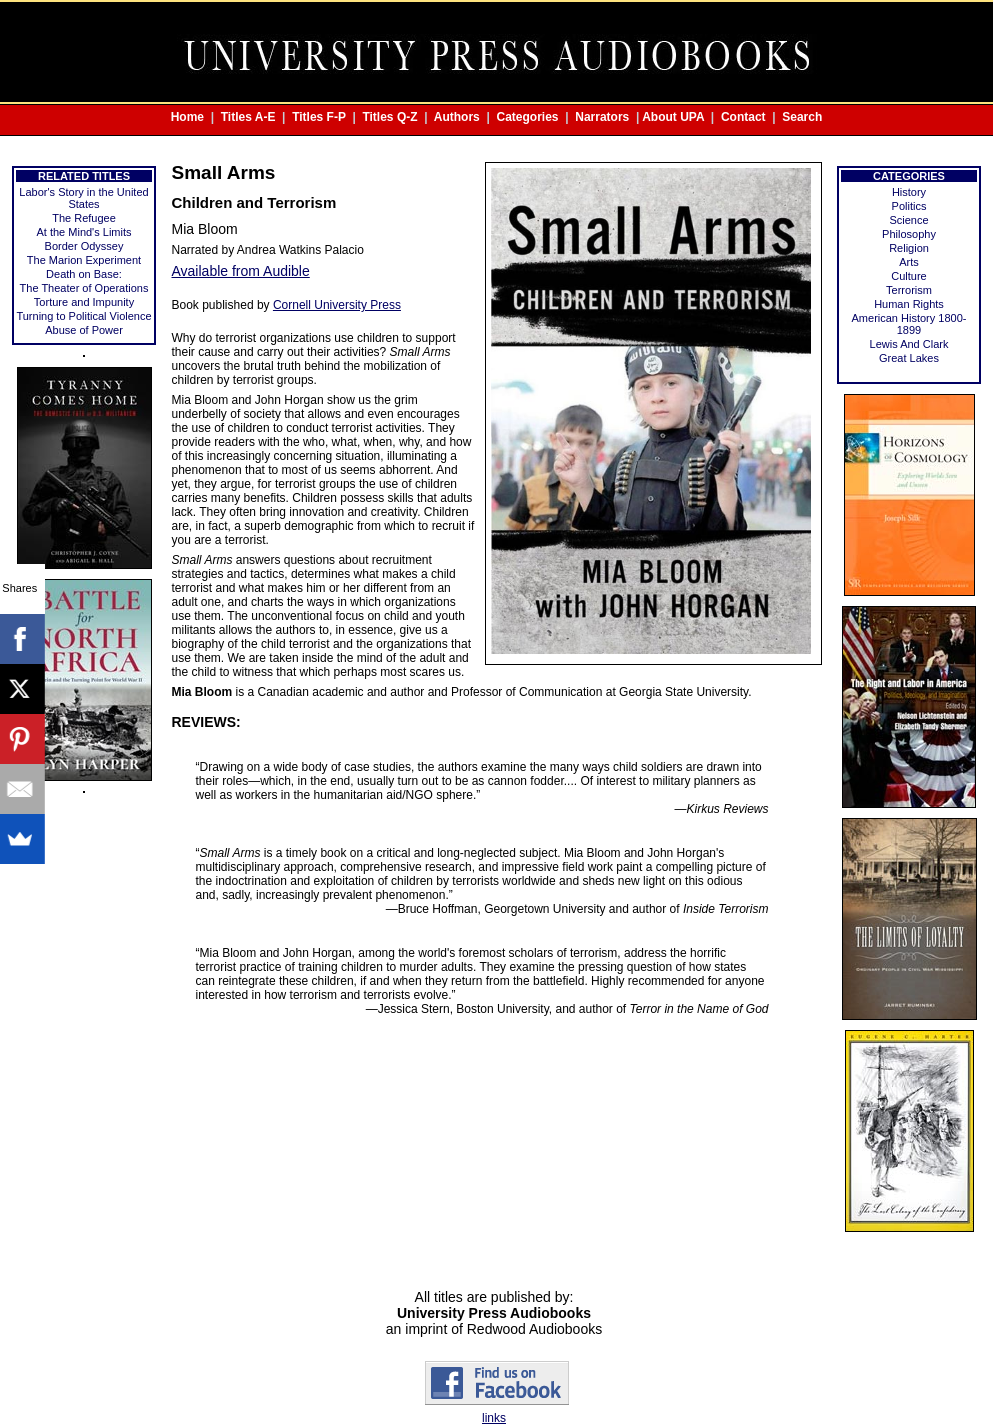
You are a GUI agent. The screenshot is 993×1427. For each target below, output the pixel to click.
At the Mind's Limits (83, 232)
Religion (909, 248)
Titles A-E (248, 117)
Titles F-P (319, 117)
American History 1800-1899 (909, 324)
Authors (457, 117)
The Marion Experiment (84, 260)
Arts (909, 262)
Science (908, 220)
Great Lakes (909, 358)
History (909, 192)
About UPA (673, 117)
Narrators (602, 117)
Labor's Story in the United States (83, 198)
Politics (909, 206)
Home (187, 117)
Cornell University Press (337, 305)
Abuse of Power (84, 330)
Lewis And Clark (909, 344)
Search (802, 117)
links (494, 1418)
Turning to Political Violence (83, 316)
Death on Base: (84, 274)
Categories (528, 117)
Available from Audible (241, 271)
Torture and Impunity (84, 302)
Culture (908, 276)
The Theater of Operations (84, 288)
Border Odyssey (84, 246)
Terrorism (909, 290)
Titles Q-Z (389, 117)
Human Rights (909, 304)
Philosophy (909, 234)
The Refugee (84, 218)
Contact (743, 117)
